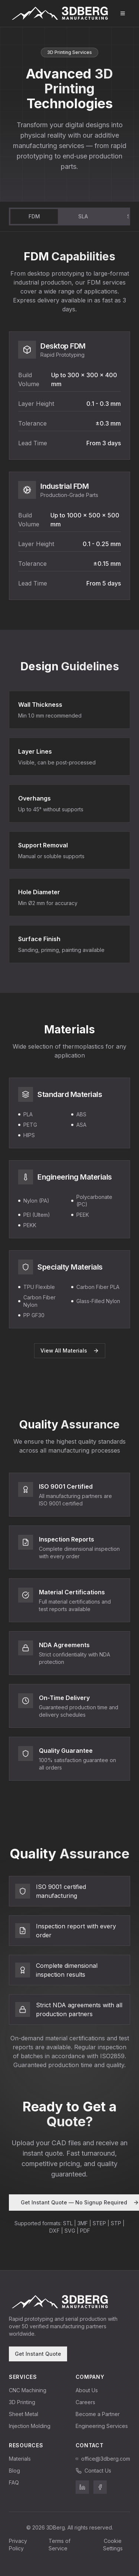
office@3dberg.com (103, 2458)
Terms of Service (59, 2544)
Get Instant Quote (38, 2354)
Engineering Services (102, 2426)
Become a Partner (98, 2414)
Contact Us (93, 2470)
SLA (83, 216)
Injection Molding (29, 2426)
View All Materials (69, 1350)
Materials (20, 2458)
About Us (87, 2390)
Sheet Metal (23, 2414)
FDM (34, 216)
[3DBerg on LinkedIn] (82, 2487)
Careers (85, 2402)
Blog (14, 2470)
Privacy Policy (18, 2544)
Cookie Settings (113, 2544)
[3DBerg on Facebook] (100, 2487)
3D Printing (22, 2402)
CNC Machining (27, 2390)
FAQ (14, 2482)
